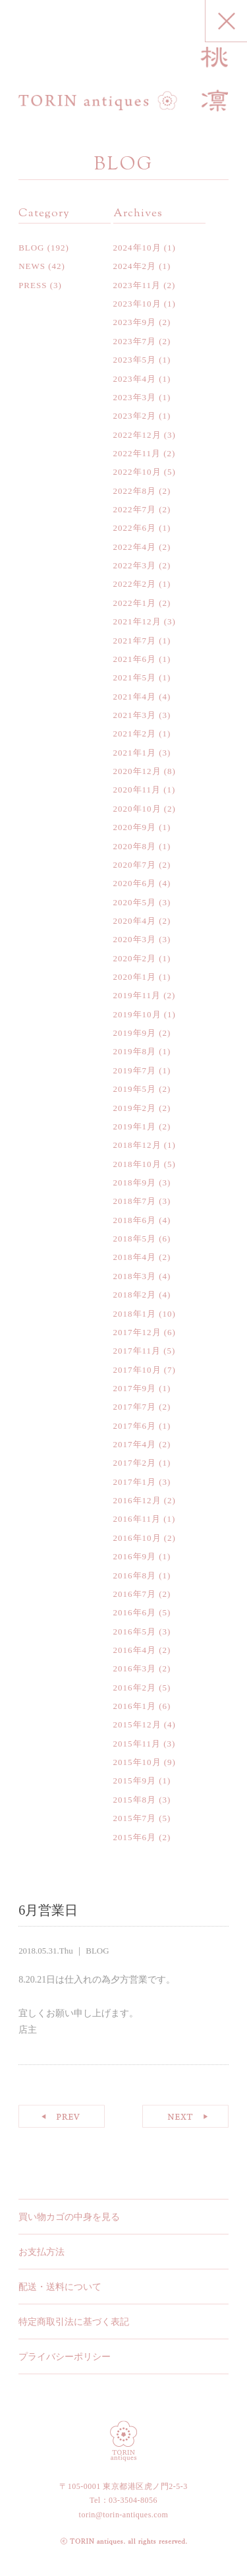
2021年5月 (134, 677)
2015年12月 (137, 1724)
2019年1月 (134, 1126)
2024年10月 (137, 248)
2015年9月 (134, 1780)
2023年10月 (137, 304)
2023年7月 (134, 341)
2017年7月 (134, 1407)
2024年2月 (134, 266)
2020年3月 (134, 939)
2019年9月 (134, 1033)
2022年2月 (134, 584)
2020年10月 (137, 809)
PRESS (32, 285)
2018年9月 (134, 1182)
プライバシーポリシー (64, 2357)
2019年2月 (134, 1108)
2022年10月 (137, 472)
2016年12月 (137, 1500)
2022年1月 (134, 603)
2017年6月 (134, 1426)
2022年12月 (137, 435)
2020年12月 (137, 771)
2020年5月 (134, 902)
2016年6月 (134, 1612)
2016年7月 (134, 1594)
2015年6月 (134, 1837)
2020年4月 (134, 921)
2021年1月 (134, 753)
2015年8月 (134, 1800)
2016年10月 (137, 1538)
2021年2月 (134, 733)
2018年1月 (134, 1314)
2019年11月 (137, 995)
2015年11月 (137, 1744)
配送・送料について (59, 2287)
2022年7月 (134, 509)
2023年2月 (134, 416)
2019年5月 (134, 1089)
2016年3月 (134, 1668)
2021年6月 (134, 659)
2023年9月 (134, 322)
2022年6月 (134, 528)
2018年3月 (134, 1276)
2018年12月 (137, 1145)
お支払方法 (41, 2252)
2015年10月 (137, 1762)
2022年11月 (137, 453)
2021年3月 (134, 715)
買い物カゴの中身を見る (69, 2217)
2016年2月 (134, 1687)
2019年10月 (137, 1014)
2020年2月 (134, 958)
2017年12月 (137, 1332)
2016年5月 (134, 1631)
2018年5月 (134, 1238)
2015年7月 (134, 1818)
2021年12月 (137, 621)
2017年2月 (134, 1463)
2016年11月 (137, 1519)
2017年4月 (134, 1444)
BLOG (31, 248)
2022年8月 (134, 491)
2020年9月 (134, 827)
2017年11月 (137, 1351)
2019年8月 (134, 1051)
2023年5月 (134, 360)
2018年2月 (134, 1295)
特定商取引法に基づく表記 (73, 2322)
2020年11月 (137, 789)
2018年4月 (134, 1257)
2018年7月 (134, 1201)
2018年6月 (134, 1220)
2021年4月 (134, 697)
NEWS (31, 266)
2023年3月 (134, 397)
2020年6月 (134, 883)
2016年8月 (134, 1575)
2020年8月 (134, 846)
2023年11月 (137, 285)
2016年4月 (134, 1650)
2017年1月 (134, 1482)
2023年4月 (134, 379)
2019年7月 (134, 1070)
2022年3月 (134, 565)
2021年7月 (134, 640)
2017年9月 (134, 1388)
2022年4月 (134, 547)
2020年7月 (134, 865)
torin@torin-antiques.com (124, 2514)
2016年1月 (134, 1706)
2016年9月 (134, 1556)
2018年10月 (137, 1164)
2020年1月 (134, 977)
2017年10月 (137, 1370)
